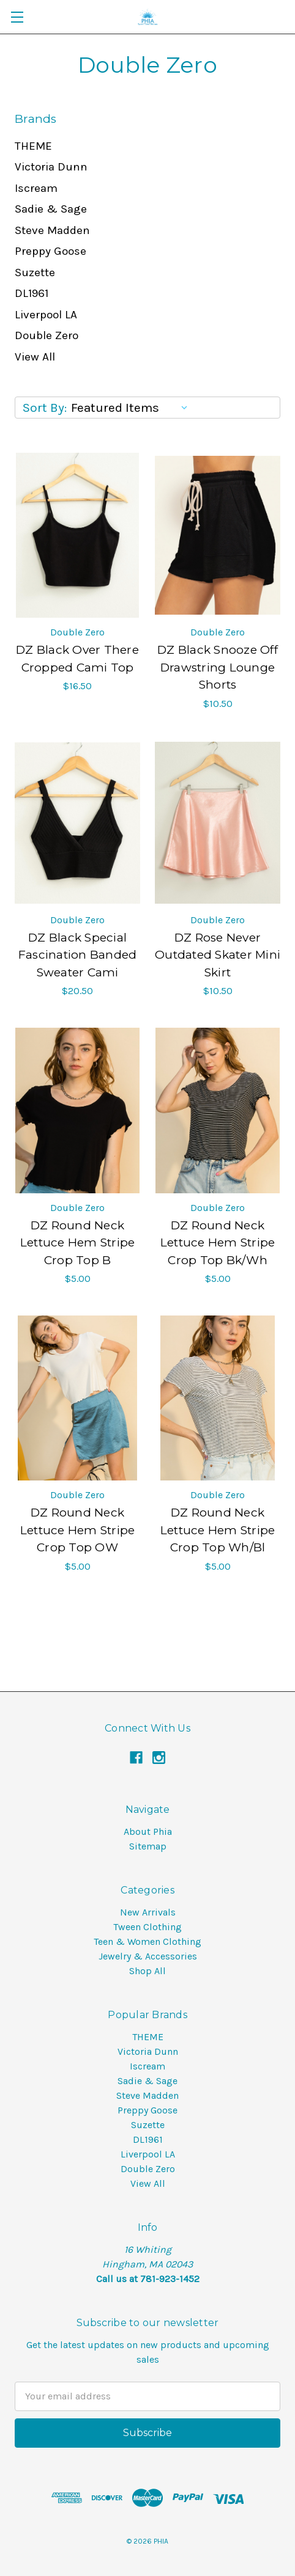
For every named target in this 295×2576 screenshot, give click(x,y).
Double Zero (46, 335)
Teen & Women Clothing (147, 1941)
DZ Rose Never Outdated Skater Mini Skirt (217, 955)
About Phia (148, 1831)
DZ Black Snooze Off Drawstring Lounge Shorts (217, 667)
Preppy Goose (50, 251)
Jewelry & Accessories (148, 1956)
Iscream (36, 188)
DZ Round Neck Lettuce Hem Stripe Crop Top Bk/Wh (217, 1242)
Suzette (35, 272)
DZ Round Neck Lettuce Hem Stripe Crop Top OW (77, 1530)
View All (35, 357)
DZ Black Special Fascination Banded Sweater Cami (77, 955)
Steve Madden (52, 230)
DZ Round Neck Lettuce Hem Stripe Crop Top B (77, 1242)
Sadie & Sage (51, 209)
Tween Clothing (147, 1927)
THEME (33, 146)
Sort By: (45, 407)
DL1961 (31, 293)
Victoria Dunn (51, 167)
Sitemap (147, 1846)
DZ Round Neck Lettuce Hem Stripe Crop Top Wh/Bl (217, 1530)
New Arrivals (148, 1912)
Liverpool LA (46, 314)
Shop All (147, 1971)
